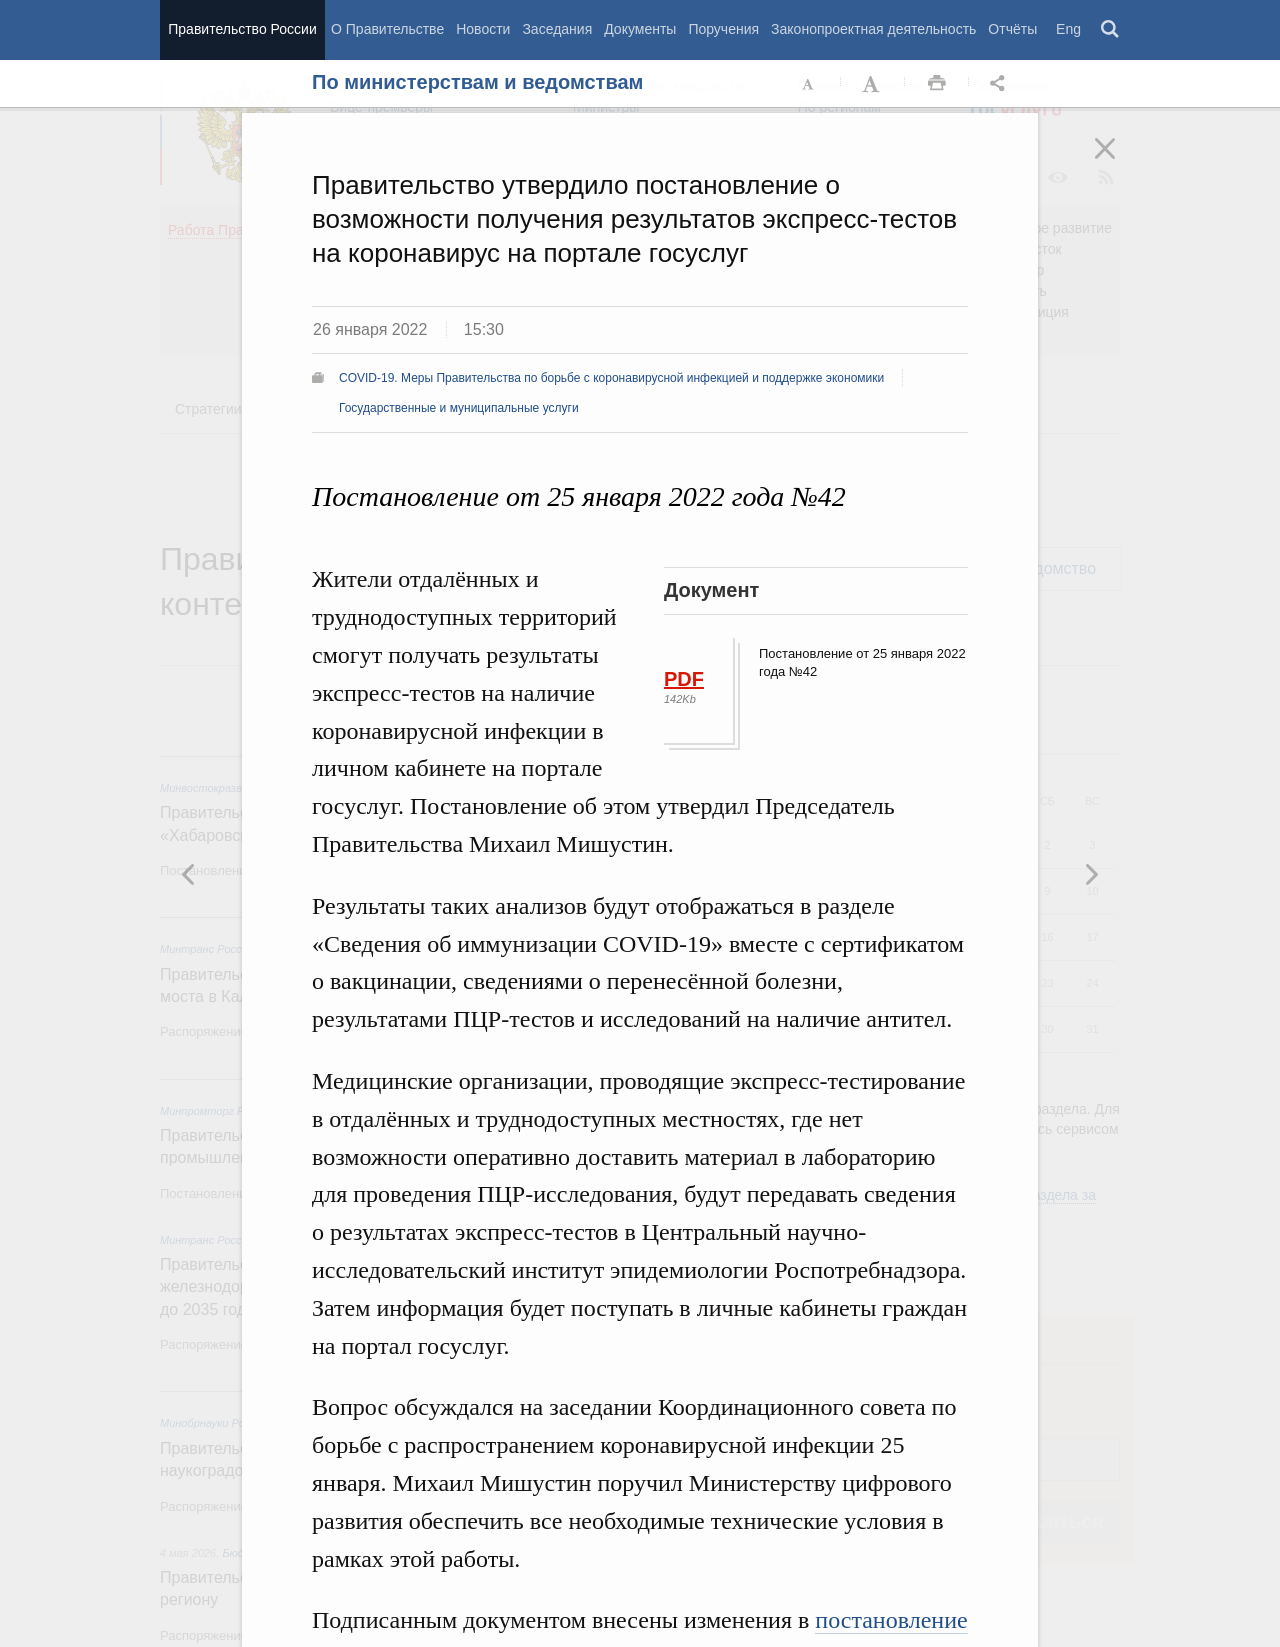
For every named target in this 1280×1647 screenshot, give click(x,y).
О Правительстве (387, 29)
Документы (640, 29)
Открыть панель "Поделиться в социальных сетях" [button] (1001, 84)
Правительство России (242, 29)
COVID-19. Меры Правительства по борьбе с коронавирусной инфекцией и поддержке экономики (611, 378)
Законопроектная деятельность (873, 29)
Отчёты (1012, 29)
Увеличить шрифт (873, 84)
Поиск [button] (1111, 30)
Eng (1068, 29)
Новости (483, 29)
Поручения (723, 29)
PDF (684, 679)
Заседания (557, 29)
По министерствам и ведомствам (477, 82)
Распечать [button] (937, 84)
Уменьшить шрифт (809, 84)
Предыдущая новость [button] (1091, 874)
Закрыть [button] (1119, 162)
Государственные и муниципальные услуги (459, 408)
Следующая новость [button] (189, 874)
